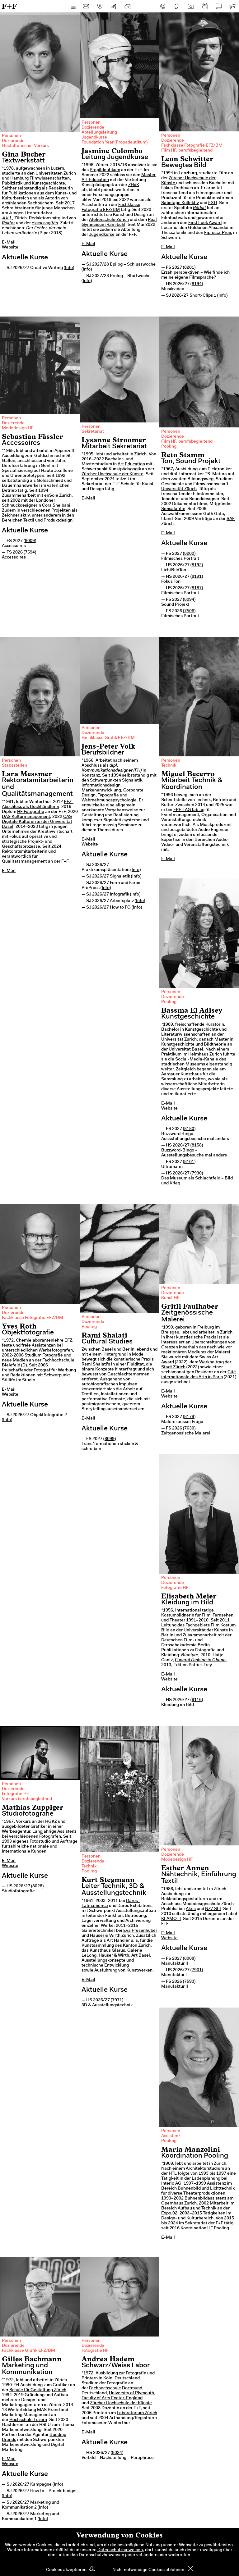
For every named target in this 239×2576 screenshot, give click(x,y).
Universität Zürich (179, 489)
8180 (189, 1129)
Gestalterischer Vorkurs (25, 146)
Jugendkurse (94, 137)
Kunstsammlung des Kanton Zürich (116, 1946)
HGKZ (51, 1822)
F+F (9, 6)
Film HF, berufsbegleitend (187, 150)
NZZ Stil (213, 1909)
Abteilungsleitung (99, 132)
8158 (197, 1145)
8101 (189, 1162)
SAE (231, 519)
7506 (189, 611)
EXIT (212, 203)
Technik (168, 766)
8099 (110, 1439)
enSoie (51, 496)
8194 (197, 284)
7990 (197, 1173)
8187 (197, 588)
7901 (197, 1970)
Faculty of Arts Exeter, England (112, 2398)
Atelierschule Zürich (109, 220)
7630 (189, 1428)
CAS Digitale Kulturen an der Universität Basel (37, 822)
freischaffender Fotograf (26, 1370)
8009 (30, 541)
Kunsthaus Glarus (107, 1951)
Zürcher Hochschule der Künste (112, 474)
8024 (117, 2453)
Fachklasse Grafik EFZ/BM (108, 738)
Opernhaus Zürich (179, 2203)
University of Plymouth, (132, 2393)
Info (69, 268)
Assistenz (170, 2136)
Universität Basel (186, 1049)
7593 (189, 1982)
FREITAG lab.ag (188, 810)
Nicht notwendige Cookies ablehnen (148, 2570)
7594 (30, 552)
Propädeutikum (105, 170)
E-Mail (9, 242)
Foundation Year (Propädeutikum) (115, 142)
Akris (191, 1909)
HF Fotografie (30, 812)
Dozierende (13, 141)
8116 (197, 1700)
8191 (197, 577)
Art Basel (140, 1956)
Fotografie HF (174, 1588)
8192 (197, 565)
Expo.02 (169, 2213)
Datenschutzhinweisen (120, 2550)
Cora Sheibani (56, 506)
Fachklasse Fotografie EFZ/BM (192, 146)
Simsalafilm (173, 509)
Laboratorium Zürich (137, 2413)
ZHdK (133, 185)
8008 (189, 1959)
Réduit (199, 208)
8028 (37, 1886)
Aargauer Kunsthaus (181, 1074)
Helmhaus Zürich (205, 1054)
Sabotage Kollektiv (180, 203)
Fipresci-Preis (218, 233)
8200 (189, 554)
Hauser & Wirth (114, 1956)
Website (10, 247)
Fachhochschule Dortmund (115, 2388)
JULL (7, 218)
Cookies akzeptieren (66, 2570)
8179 (189, 1417)
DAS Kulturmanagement (26, 817)
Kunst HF (170, 1298)
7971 (117, 2000)
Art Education (131, 464)
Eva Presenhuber (140, 1931)
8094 (189, 600)
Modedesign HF (17, 428)
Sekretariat (93, 432)
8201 (189, 268)
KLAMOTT (171, 1919)
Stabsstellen (14, 766)
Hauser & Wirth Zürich (112, 1936)
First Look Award (205, 223)
